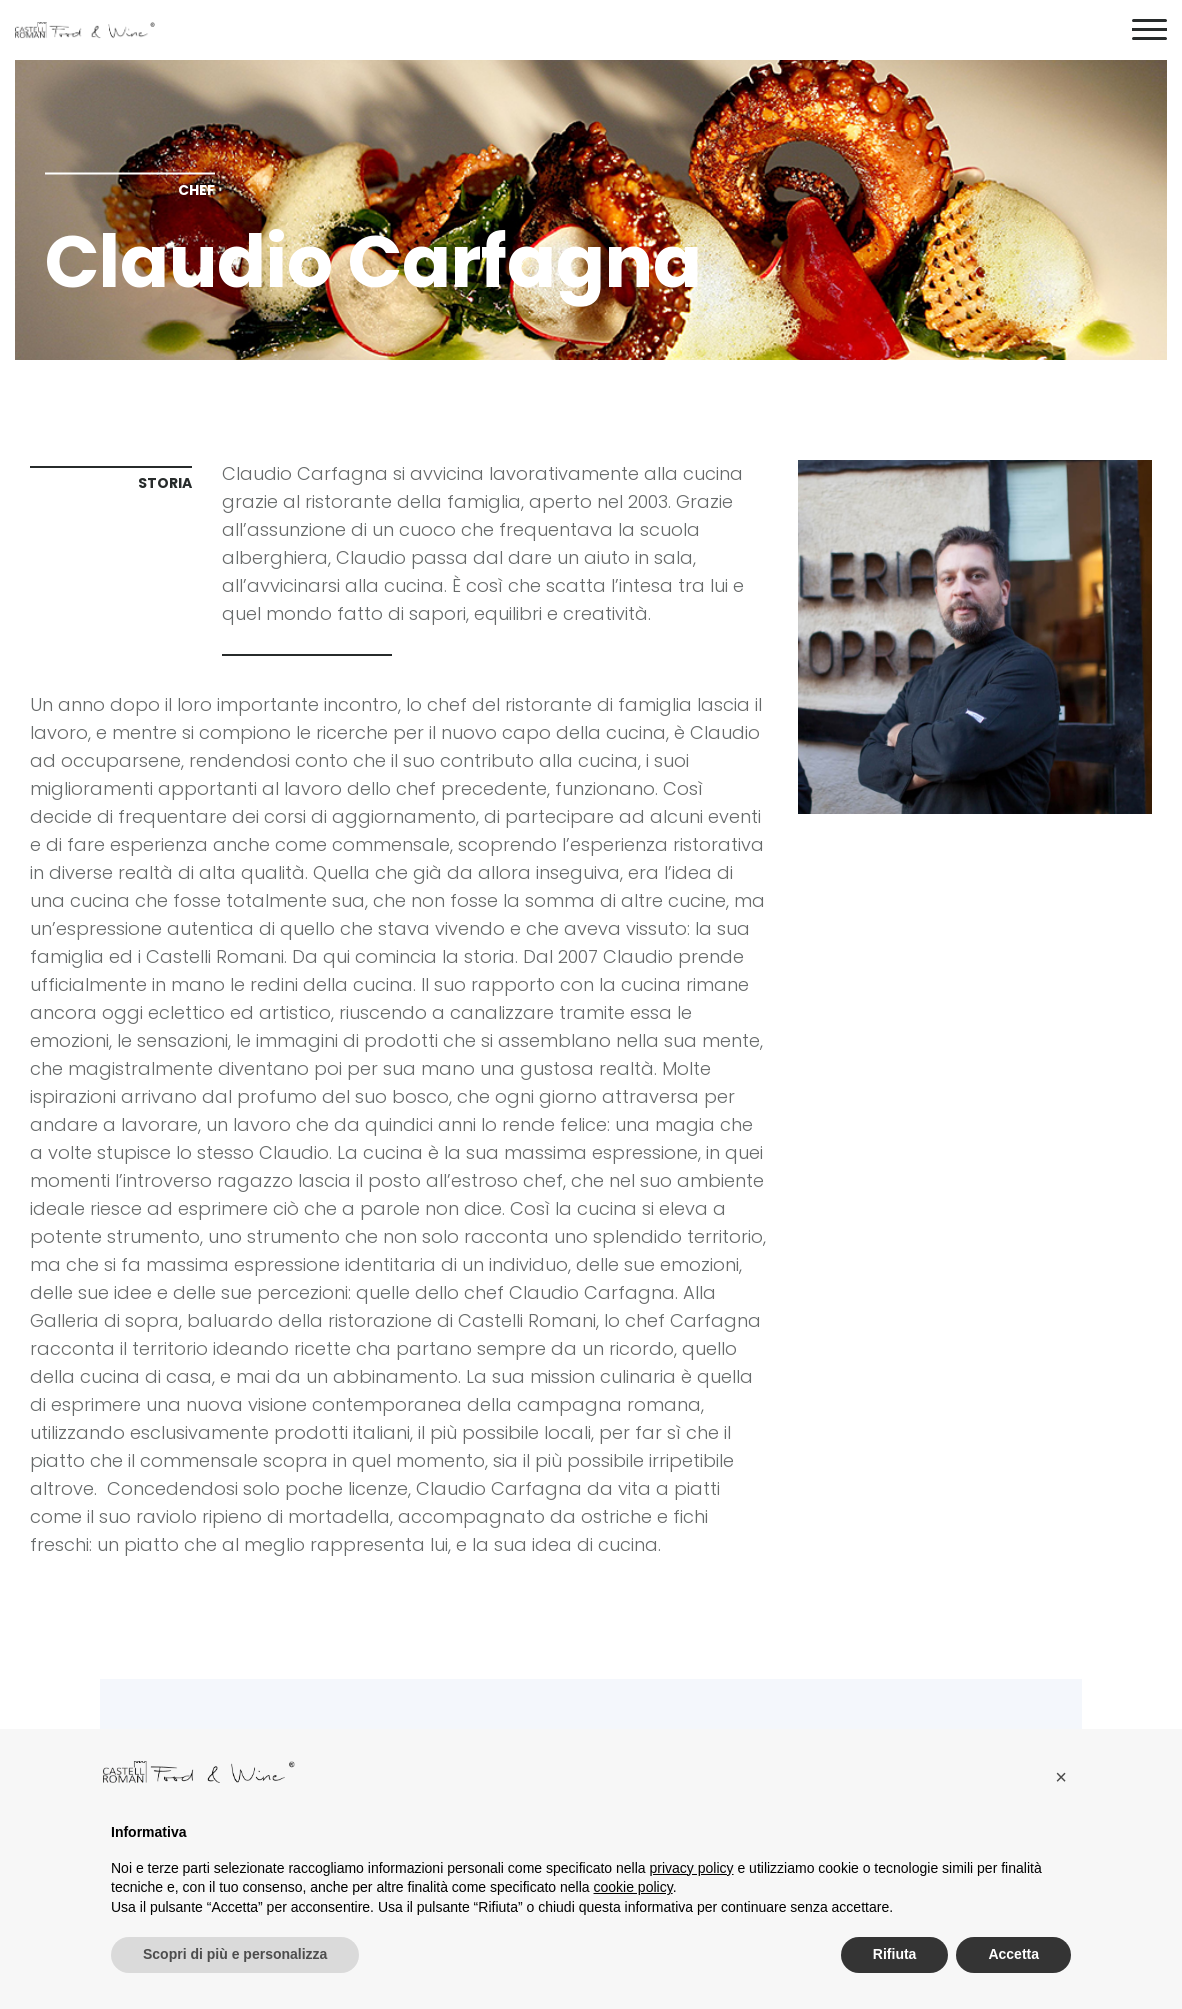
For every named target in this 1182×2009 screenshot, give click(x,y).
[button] (1061, 1777)
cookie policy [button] (633, 1887)
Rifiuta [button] (895, 1954)
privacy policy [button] (692, 1868)
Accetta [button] (1013, 1954)
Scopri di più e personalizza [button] (235, 1954)
